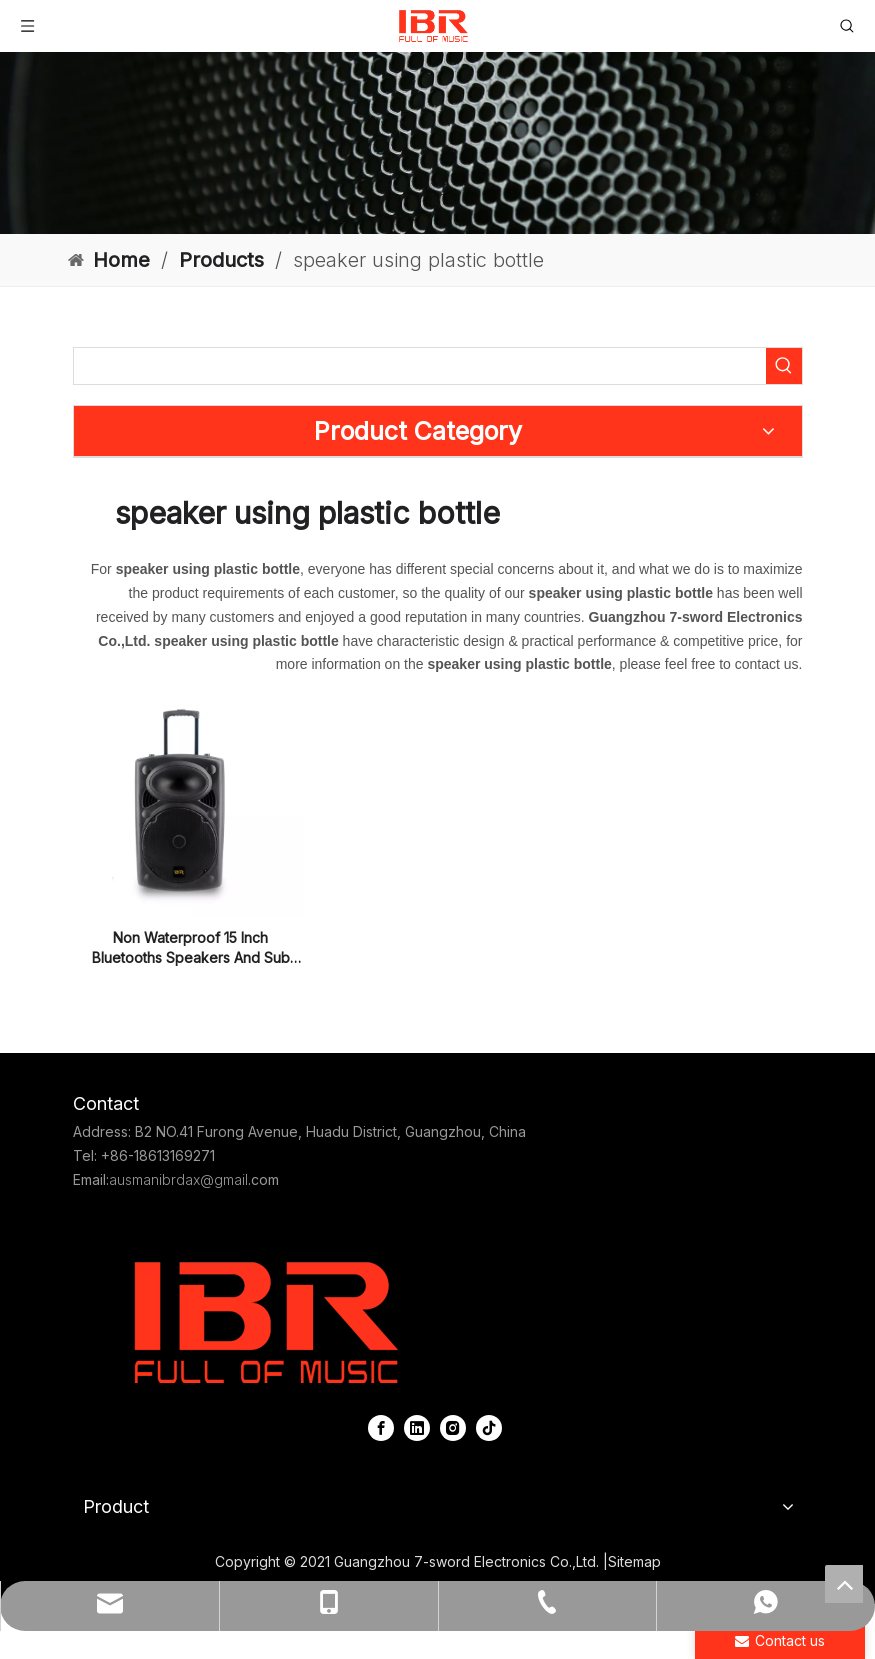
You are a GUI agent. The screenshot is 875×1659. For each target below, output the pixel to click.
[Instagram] (453, 1427)
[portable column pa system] (437, 143)
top (844, 1584)
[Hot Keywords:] (784, 366)
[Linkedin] (417, 1427)
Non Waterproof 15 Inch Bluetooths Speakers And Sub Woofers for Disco (191, 948)
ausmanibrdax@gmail (178, 1179)
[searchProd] (420, 366)
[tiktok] (489, 1427)
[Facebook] (381, 1427)
